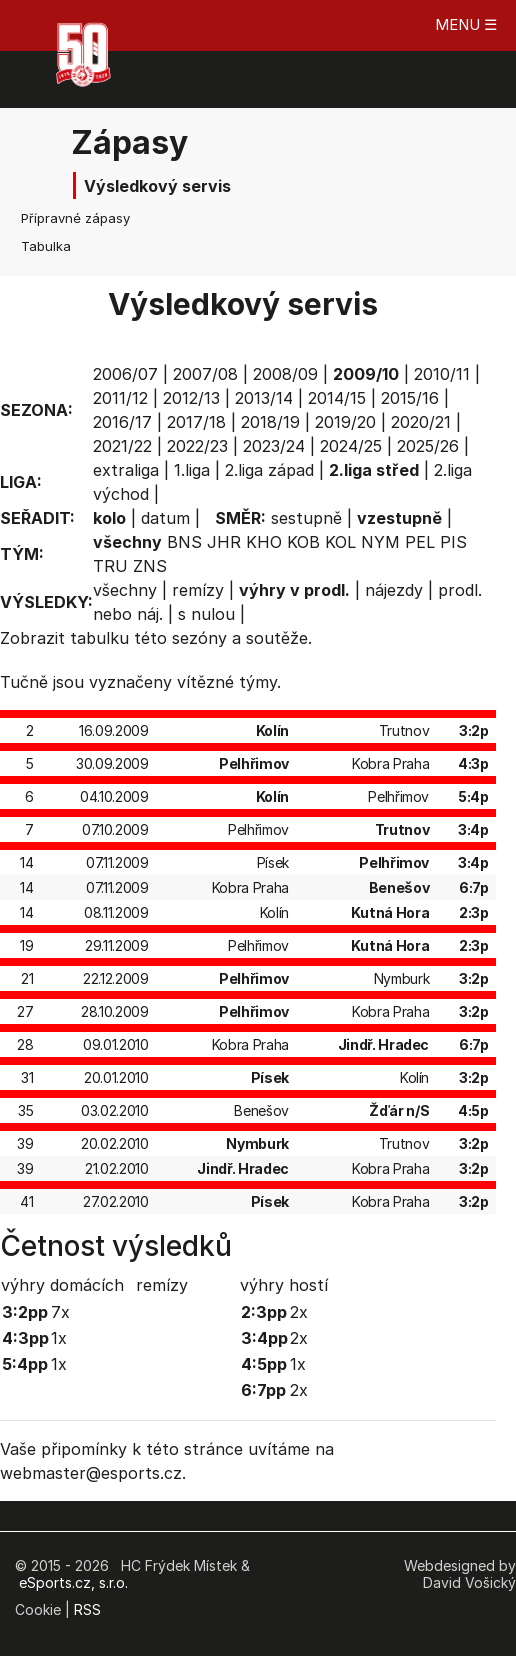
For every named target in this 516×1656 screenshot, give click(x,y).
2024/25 (351, 446)
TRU (110, 566)
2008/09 (285, 374)
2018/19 (270, 422)
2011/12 (120, 398)
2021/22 (122, 446)
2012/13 (191, 398)
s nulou (206, 614)
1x (59, 1338)
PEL (420, 542)
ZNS (150, 566)
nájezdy (394, 590)
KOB (303, 542)
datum (165, 518)
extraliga (126, 470)
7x (60, 1312)
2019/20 (345, 422)
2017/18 (196, 422)
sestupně (306, 518)
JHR (224, 542)
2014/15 (337, 398)
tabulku (99, 638)
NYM (380, 542)
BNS (184, 542)
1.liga (192, 470)
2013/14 (264, 398)
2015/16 (410, 398)
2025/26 (428, 446)
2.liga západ (269, 470)
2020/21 (421, 422)
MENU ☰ (466, 24)
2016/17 (122, 422)
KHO (264, 542)
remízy (198, 590)
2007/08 (205, 374)
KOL (340, 542)
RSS (87, 1609)
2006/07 (125, 374)
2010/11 (442, 374)
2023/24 (274, 446)
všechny (125, 590)
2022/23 (197, 446)
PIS (453, 542)
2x (299, 1312)
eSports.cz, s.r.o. (73, 1582)
